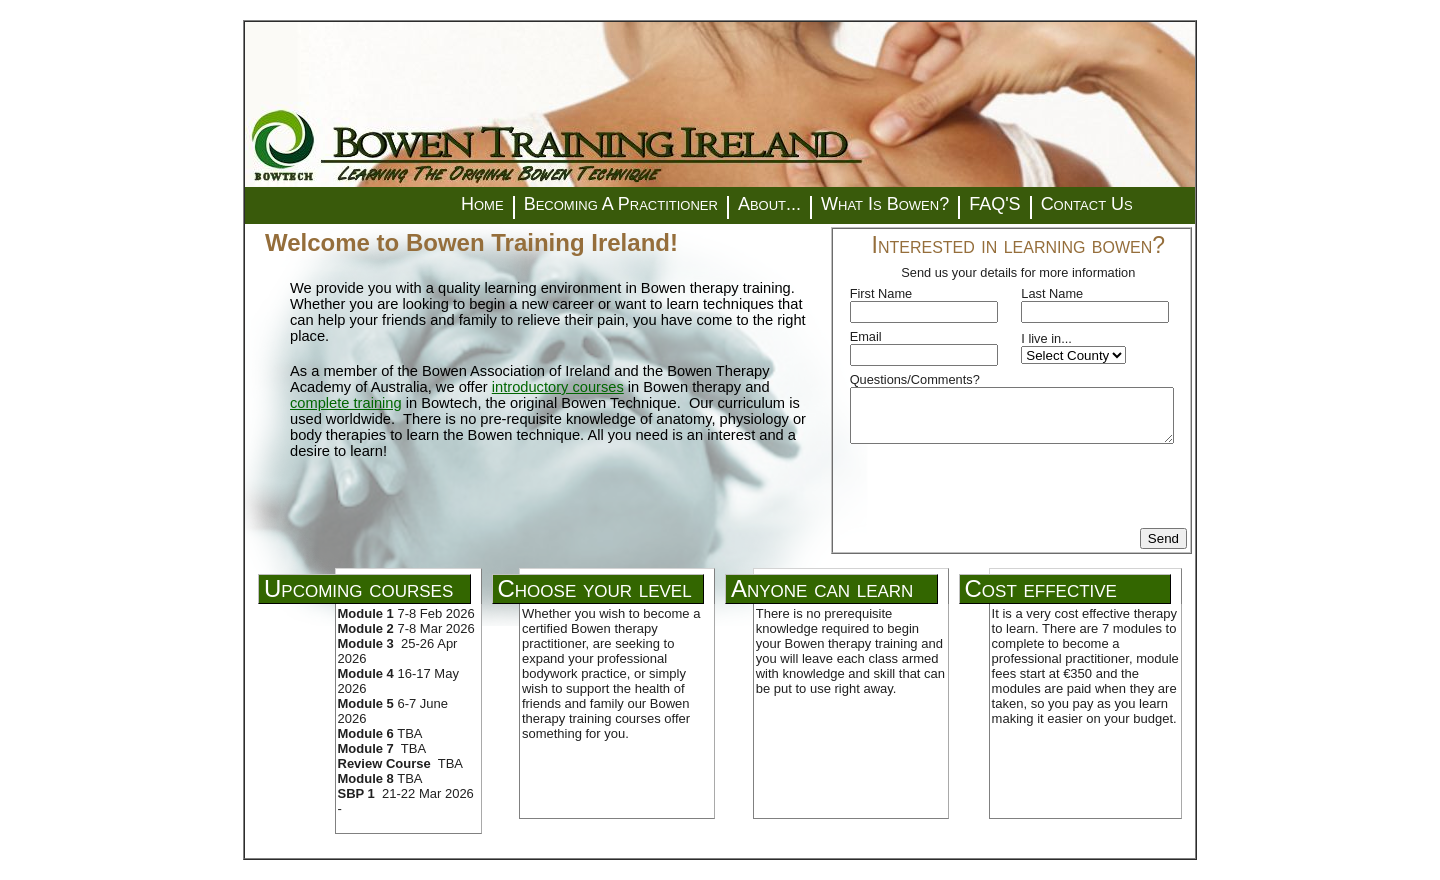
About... (769, 204)
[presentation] (1002, 489)
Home (482, 204)
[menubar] (797, 205)
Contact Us (1087, 204)
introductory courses (558, 387)
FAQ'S (994, 204)
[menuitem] (482, 204)
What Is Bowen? (885, 204)
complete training (346, 403)
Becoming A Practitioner (621, 204)
